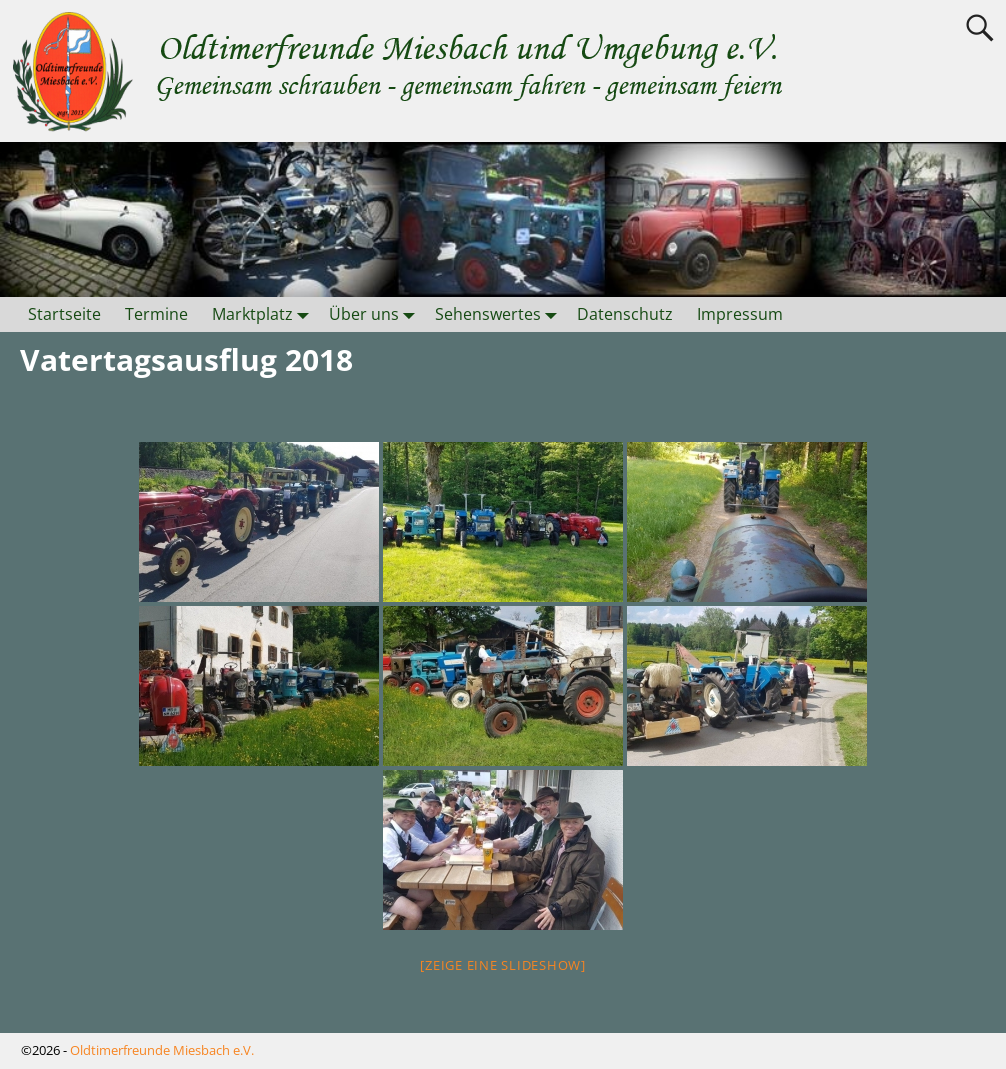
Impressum (740, 314)
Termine (156, 314)
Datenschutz (625, 314)
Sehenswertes (500, 314)
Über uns (376, 314)
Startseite (64, 314)
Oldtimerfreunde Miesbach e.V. (162, 1050)
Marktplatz (264, 314)
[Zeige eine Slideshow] (503, 965)
